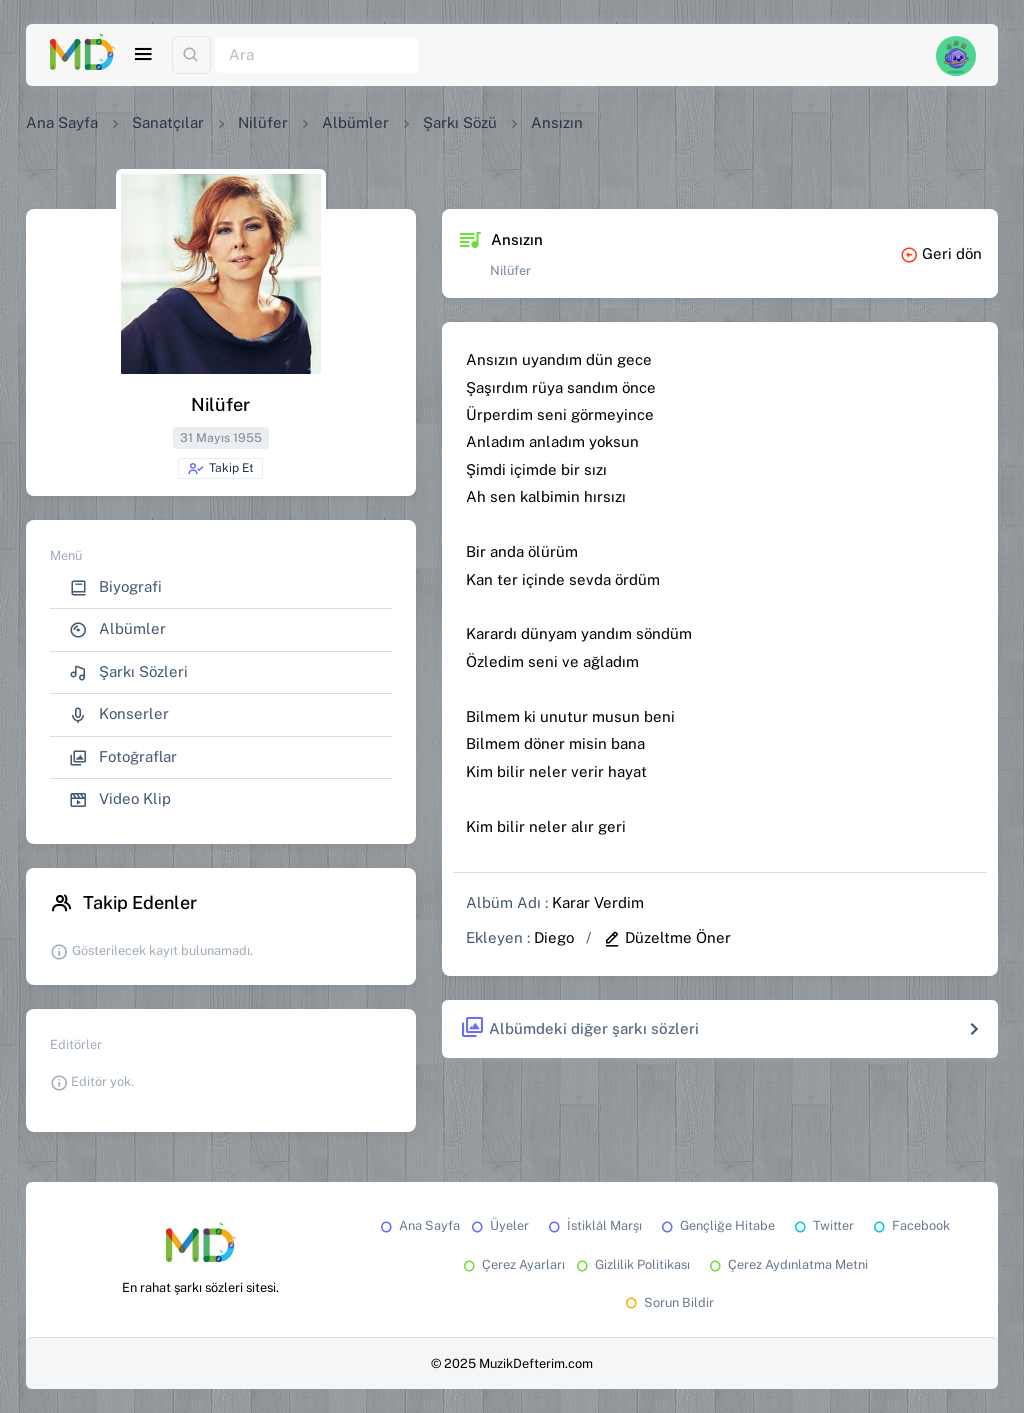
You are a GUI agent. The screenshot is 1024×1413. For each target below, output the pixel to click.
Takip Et (220, 469)
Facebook (910, 1225)
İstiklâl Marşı (593, 1225)
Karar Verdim (598, 902)
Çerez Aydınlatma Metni (787, 1264)
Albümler (355, 122)
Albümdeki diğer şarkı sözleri (579, 1028)
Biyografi (115, 587)
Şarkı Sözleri (128, 672)
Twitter (822, 1225)
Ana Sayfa (62, 122)
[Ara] (317, 55)
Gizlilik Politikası (631, 1264)
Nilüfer (263, 122)
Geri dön (941, 253)
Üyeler (498, 1225)
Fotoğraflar (123, 757)
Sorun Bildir (668, 1302)
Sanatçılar (168, 122)
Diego (554, 937)
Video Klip (120, 799)
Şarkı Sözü (460, 122)
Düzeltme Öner (667, 937)
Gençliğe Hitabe (716, 1225)
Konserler (119, 714)
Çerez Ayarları (512, 1264)
